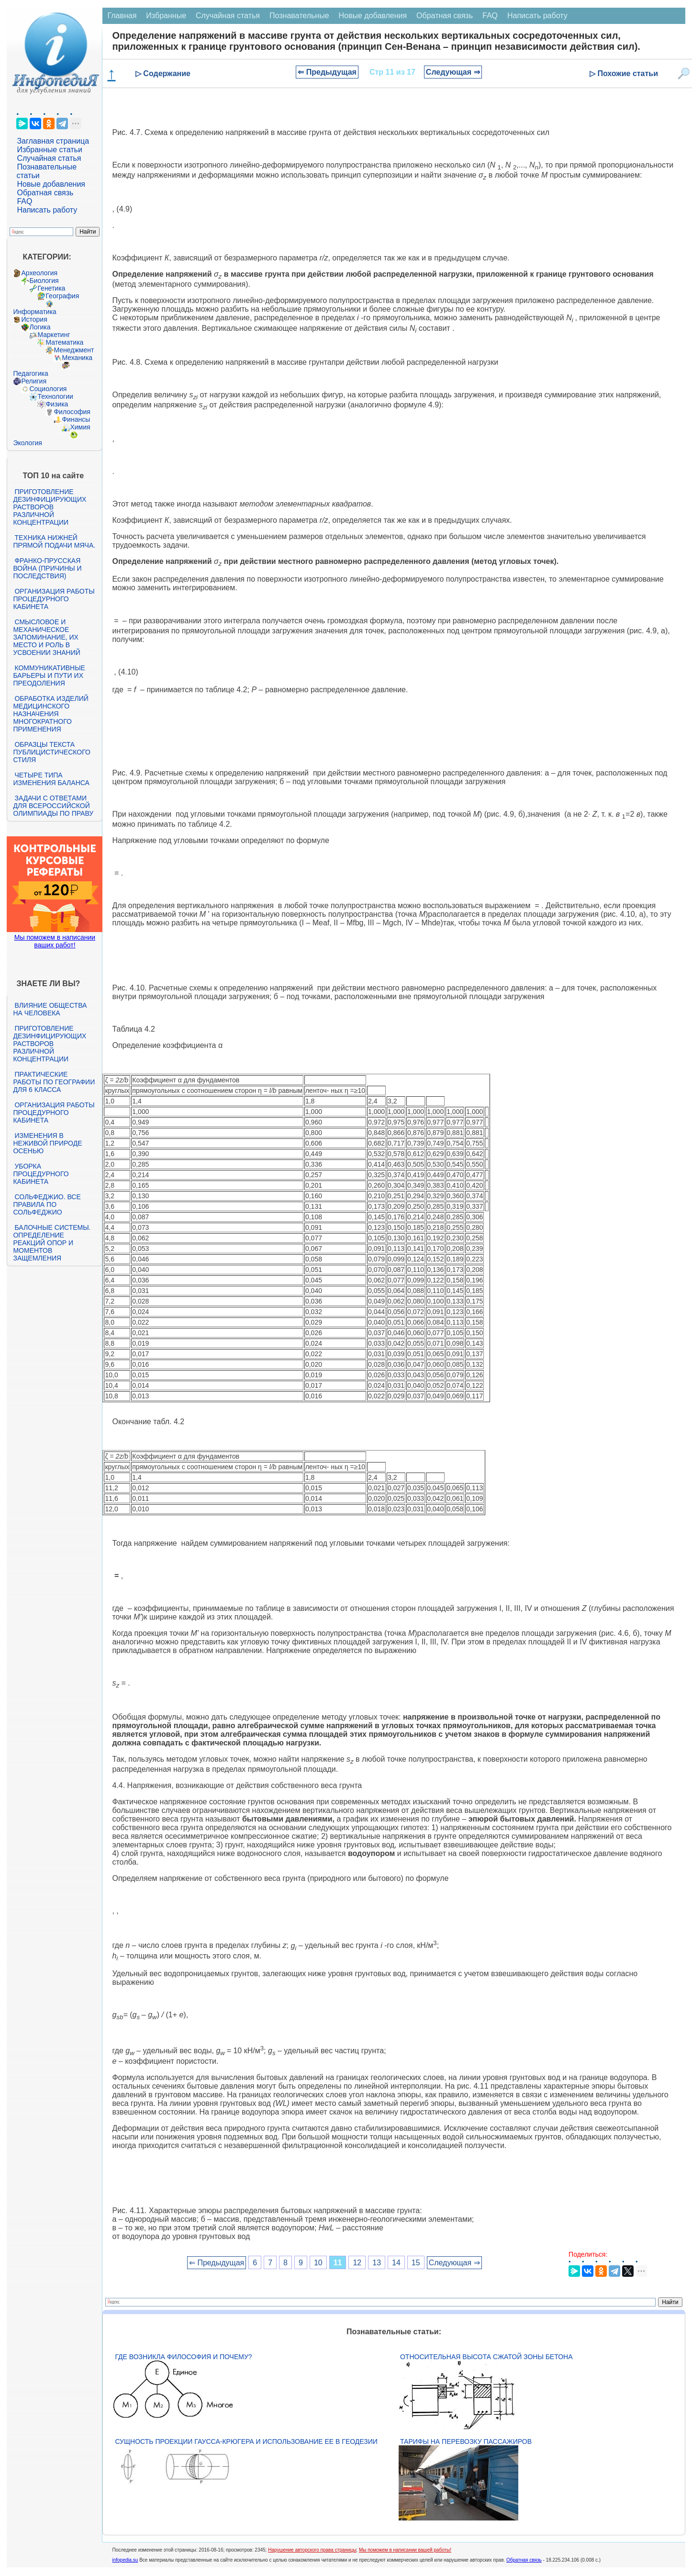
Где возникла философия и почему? (183, 2357)
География (62, 296)
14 (396, 2263)
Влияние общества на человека (50, 1009)
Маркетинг (53, 334)
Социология (48, 389)
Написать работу (47, 210)
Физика (56, 404)
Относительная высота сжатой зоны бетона (486, 2357)
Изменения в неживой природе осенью (47, 1143)
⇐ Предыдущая (327, 72)
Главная (121, 15)
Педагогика (30, 373)
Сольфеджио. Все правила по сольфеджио (46, 1204)
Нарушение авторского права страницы (312, 2550)
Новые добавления (51, 184)
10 (318, 2263)
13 (376, 2263)
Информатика (34, 311)
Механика (77, 357)
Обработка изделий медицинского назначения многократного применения (50, 714)
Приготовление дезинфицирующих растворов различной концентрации (49, 507)
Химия (80, 427)
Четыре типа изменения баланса (51, 779)
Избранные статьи (49, 150)
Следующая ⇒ (453, 72)
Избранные (166, 15)
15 (416, 2263)
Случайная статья (49, 158)
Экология (27, 443)
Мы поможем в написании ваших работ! (54, 941)
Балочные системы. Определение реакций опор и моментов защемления (51, 1243)
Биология (43, 280)
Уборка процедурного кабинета (40, 1173)
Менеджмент (74, 350)
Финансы (76, 419)
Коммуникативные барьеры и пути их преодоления (49, 675)
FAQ (24, 201)
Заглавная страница (53, 141)
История (34, 319)
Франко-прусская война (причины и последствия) (47, 568)
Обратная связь (45, 193)
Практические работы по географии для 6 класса (54, 1081)
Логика (39, 327)
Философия (72, 412)
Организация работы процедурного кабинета (53, 598)
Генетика (51, 288)
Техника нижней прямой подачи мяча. (54, 541)
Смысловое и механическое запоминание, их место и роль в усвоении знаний (46, 637)
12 (357, 2263)
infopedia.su (125, 2560)
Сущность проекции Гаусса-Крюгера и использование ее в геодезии (246, 2441)
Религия (33, 381)
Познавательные (299, 15)
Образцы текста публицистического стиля (51, 752)
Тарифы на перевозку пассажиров (466, 2441)
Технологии (55, 396)
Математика (64, 342)
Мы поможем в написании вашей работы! (405, 2550)
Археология (39, 273)
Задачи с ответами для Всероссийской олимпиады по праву (53, 805)
